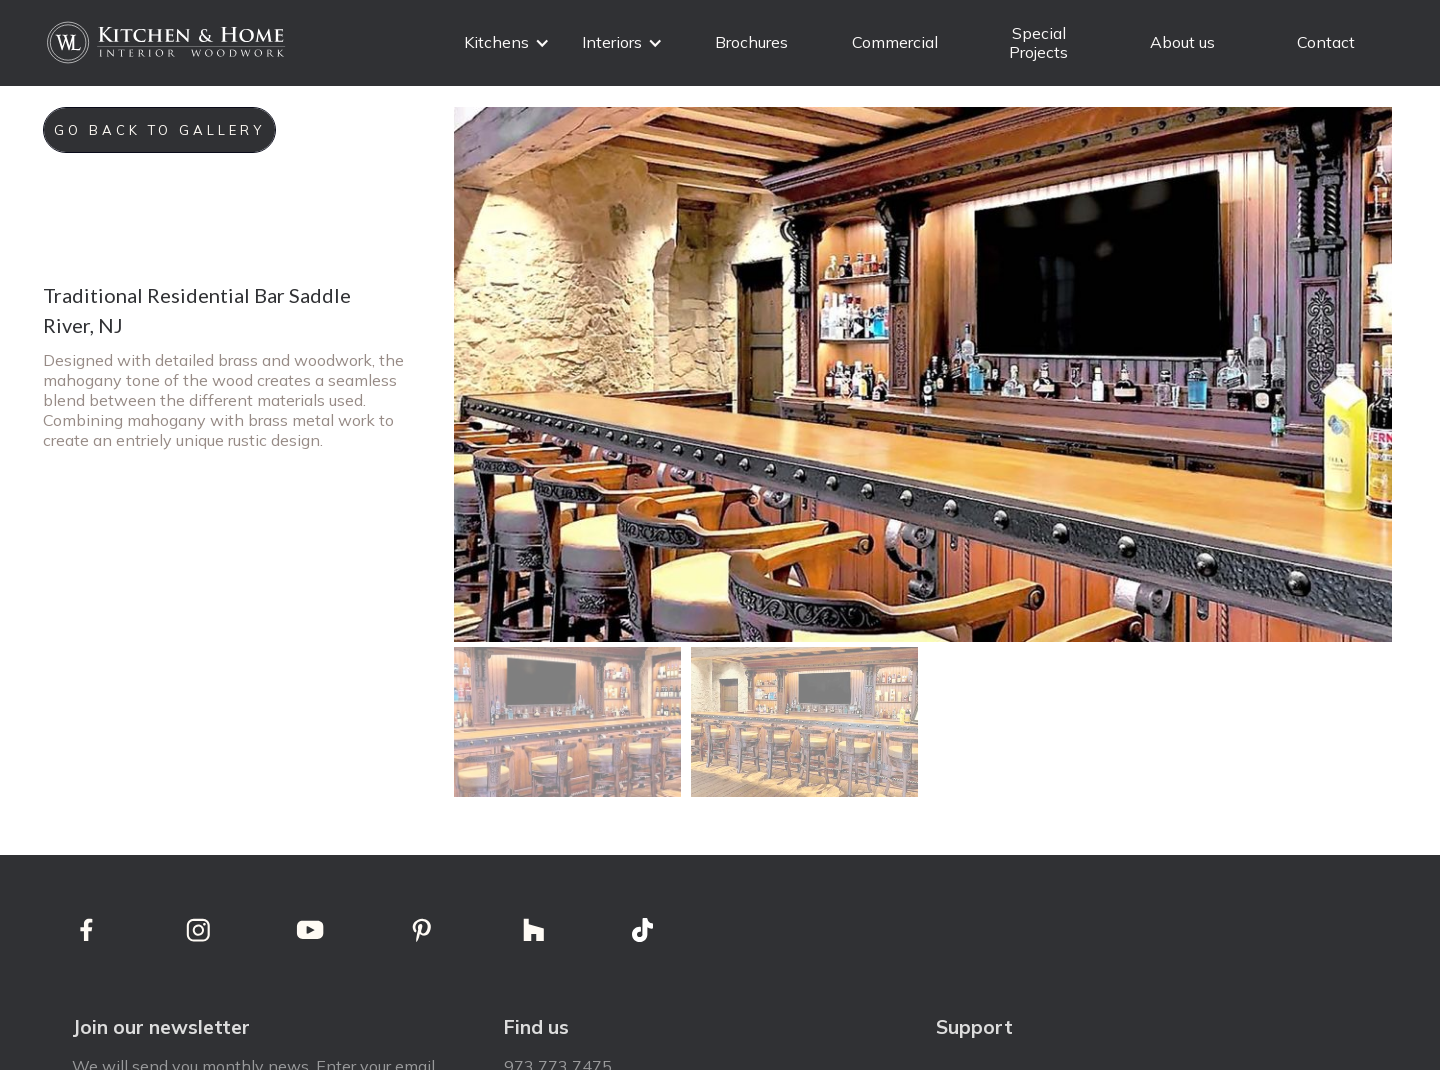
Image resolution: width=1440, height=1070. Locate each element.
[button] (507, 42)
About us (1182, 42)
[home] (168, 42)
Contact (1326, 42)
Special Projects (1039, 42)
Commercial (895, 42)
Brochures (751, 42)
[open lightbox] (923, 374)
